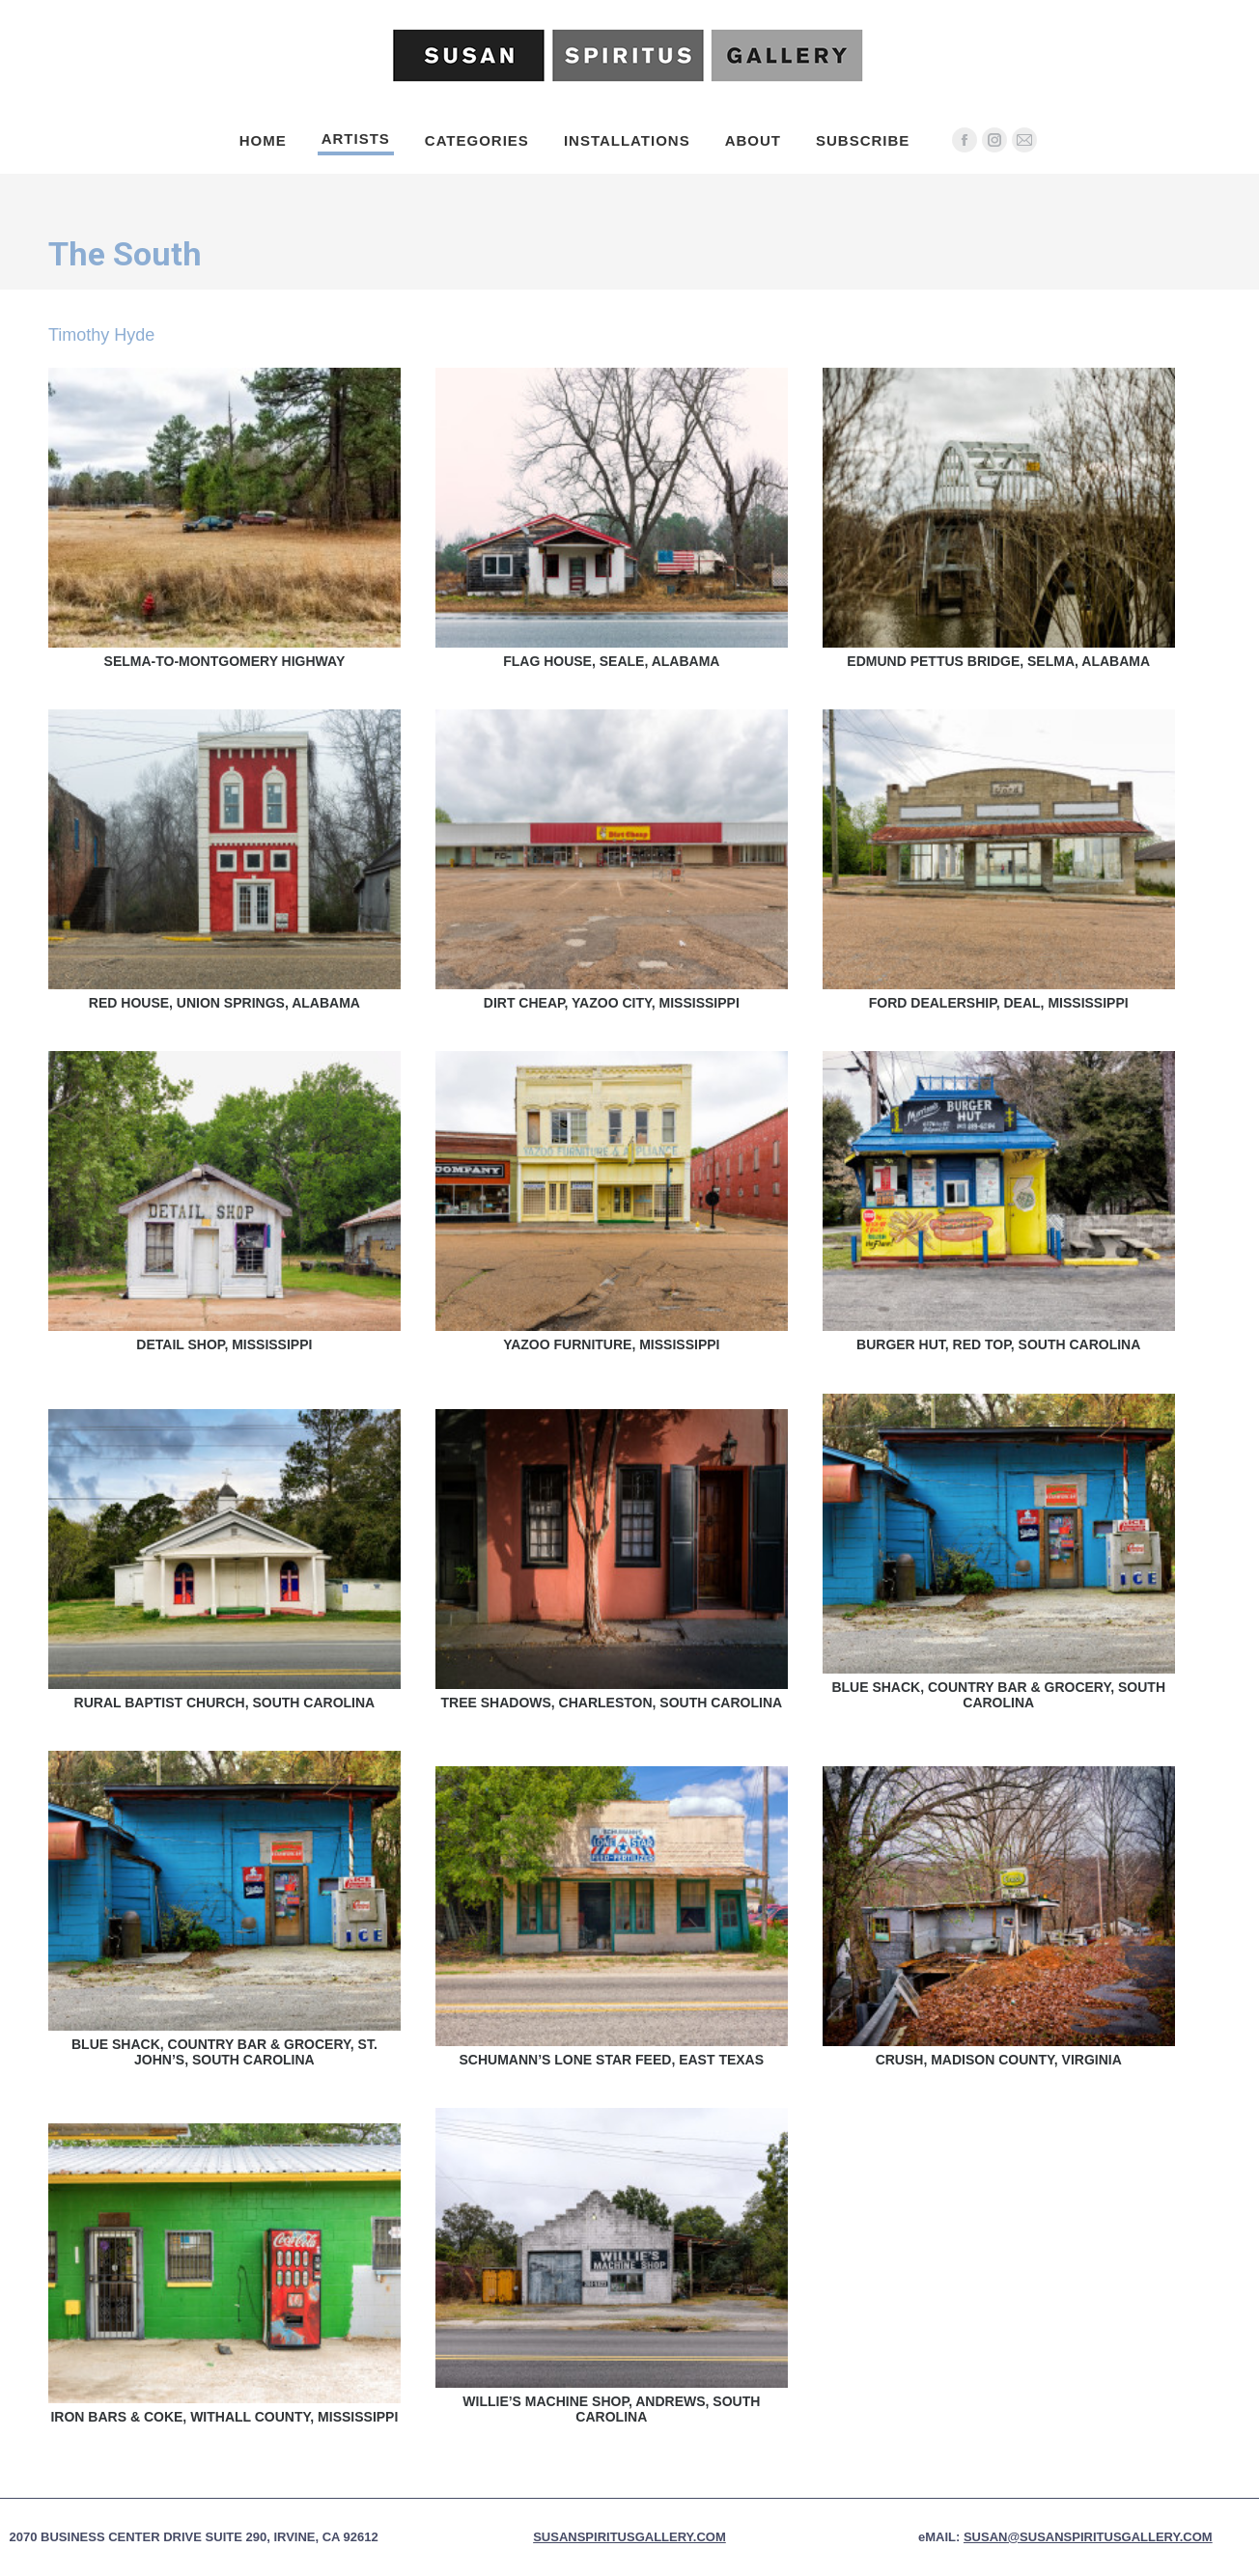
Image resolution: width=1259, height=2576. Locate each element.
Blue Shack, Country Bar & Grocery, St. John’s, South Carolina (224, 2051)
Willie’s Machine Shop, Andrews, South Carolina (611, 2409)
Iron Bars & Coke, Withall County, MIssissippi (224, 2416)
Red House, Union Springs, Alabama (224, 1003)
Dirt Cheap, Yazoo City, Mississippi (612, 1003)
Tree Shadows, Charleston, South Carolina (611, 1702)
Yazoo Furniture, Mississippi (611, 1344)
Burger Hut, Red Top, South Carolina (998, 1344)
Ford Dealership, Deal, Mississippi (999, 1003)
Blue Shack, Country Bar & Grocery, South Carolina (998, 1694)
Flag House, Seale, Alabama (611, 661)
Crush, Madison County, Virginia (999, 2059)
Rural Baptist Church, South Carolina (225, 1702)
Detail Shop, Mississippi (224, 1344)
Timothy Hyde (101, 335)
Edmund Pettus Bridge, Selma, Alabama (998, 661)
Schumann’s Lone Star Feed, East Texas (612, 2059)
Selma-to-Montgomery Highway (225, 661)
